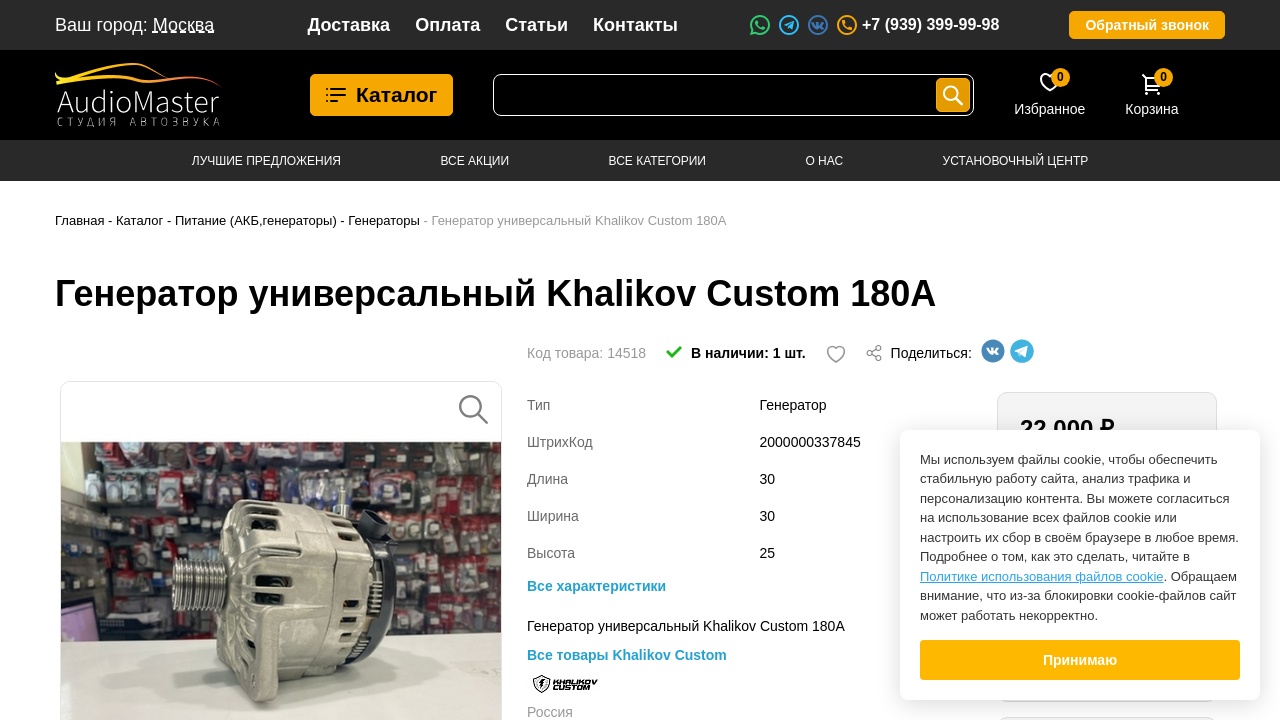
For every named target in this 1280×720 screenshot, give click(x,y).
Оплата (447, 25)
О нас (824, 161)
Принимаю (1080, 660)
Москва (183, 25)
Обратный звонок (1147, 25)
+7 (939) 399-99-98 (917, 25)
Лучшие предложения (266, 161)
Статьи (536, 25)
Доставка (348, 25)
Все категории (657, 161)
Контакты (635, 25)
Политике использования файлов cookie (1042, 576)
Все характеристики (596, 586)
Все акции (474, 161)
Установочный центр (1016, 161)
